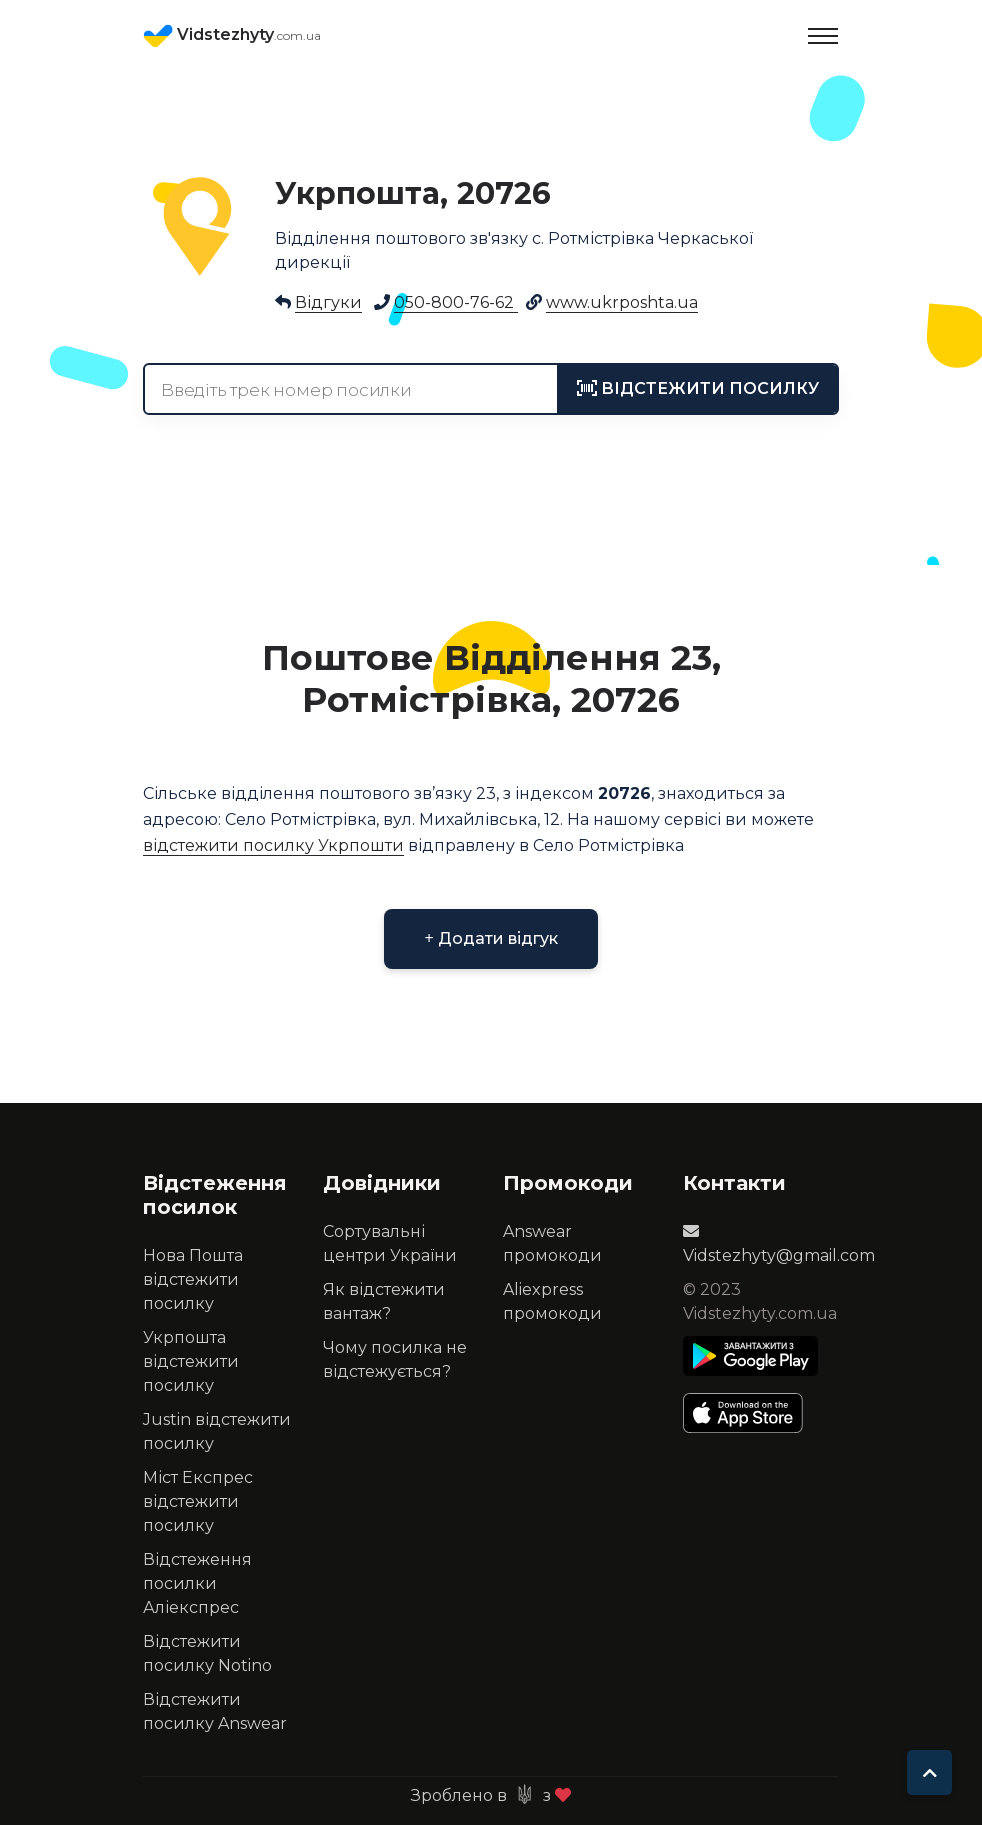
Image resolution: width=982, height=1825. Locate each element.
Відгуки (328, 302)
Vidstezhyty (232, 36)
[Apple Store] (750, 1413)
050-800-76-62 (456, 302)
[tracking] (698, 389)
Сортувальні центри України (390, 1243)
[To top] (929, 1772)
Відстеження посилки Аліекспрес (197, 1583)
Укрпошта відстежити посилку (191, 1361)
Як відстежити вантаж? (384, 1301)
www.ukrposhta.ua (622, 302)
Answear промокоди (552, 1243)
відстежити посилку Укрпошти (273, 845)
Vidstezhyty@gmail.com (779, 1244)
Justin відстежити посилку (217, 1431)
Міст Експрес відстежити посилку (198, 1501)
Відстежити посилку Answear (215, 1711)
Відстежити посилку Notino (207, 1653)
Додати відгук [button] (490, 938)
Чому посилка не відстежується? (395, 1359)
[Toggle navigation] (823, 36)
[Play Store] (750, 1356)
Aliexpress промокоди (552, 1301)
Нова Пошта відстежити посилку (193, 1279)
